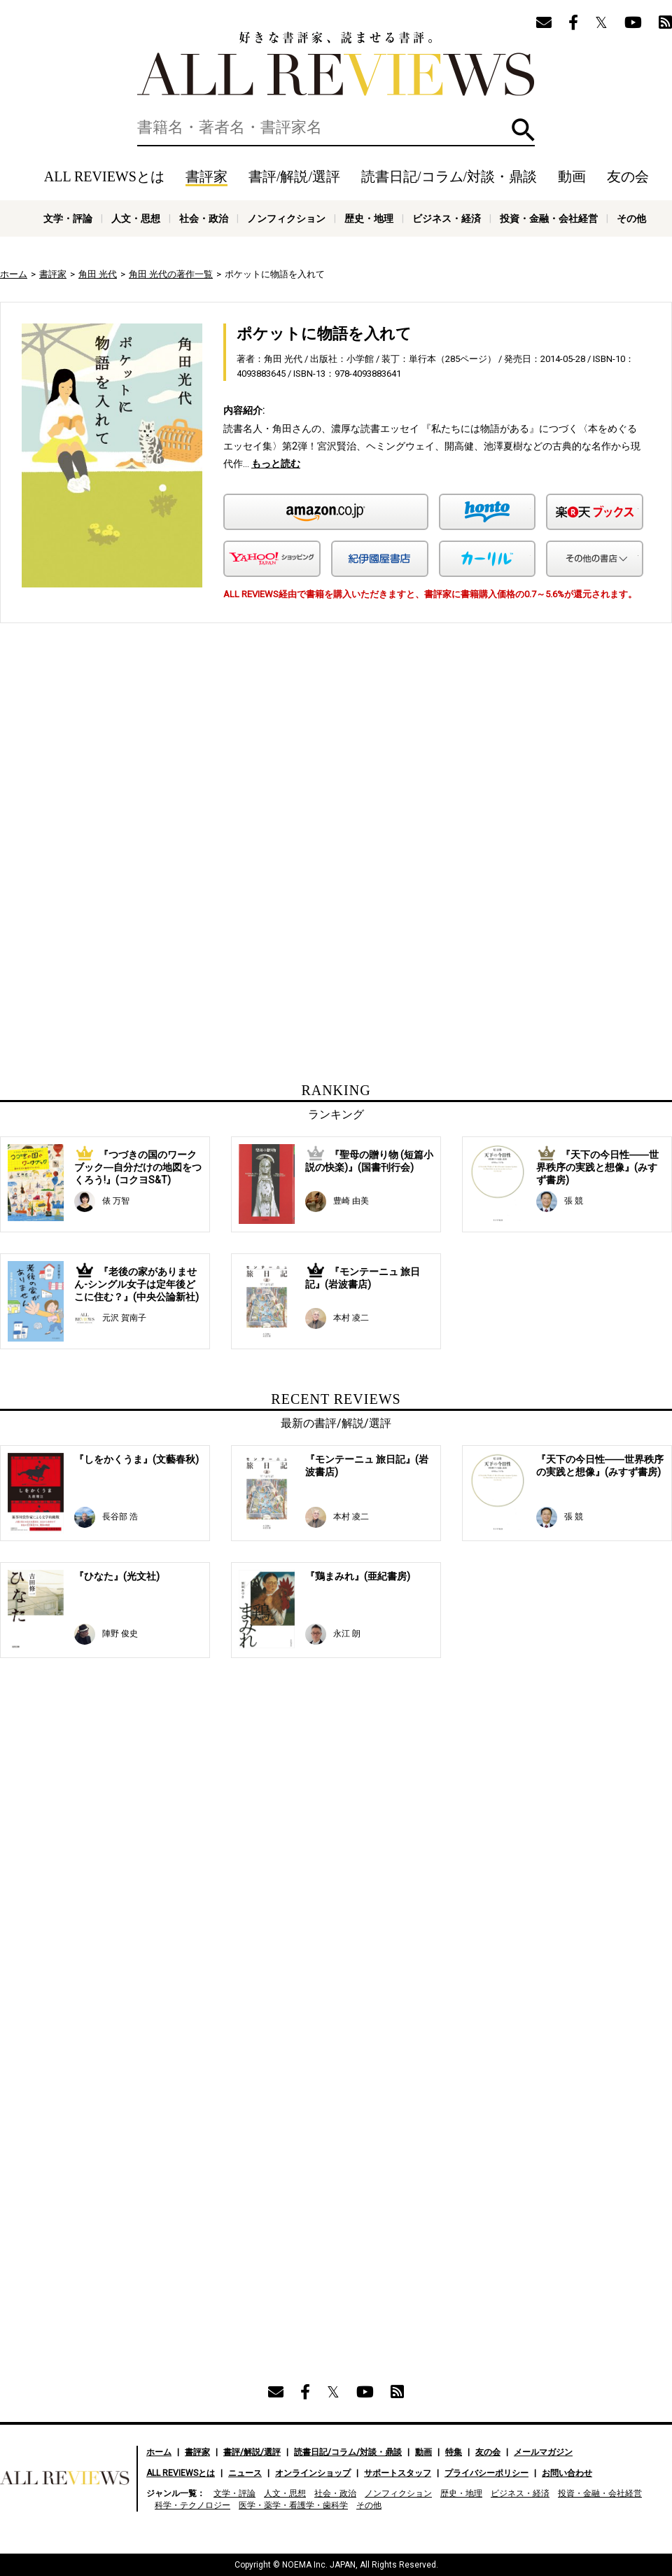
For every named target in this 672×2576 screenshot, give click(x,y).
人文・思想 (135, 218)
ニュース (245, 2473)
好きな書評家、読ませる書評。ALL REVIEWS (336, 64)
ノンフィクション (286, 218)
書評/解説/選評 (294, 176)
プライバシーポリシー (486, 2473)
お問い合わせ (567, 2473)
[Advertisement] (226, 763)
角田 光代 (97, 274)
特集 (453, 2452)
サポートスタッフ (397, 2473)
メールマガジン (543, 2452)
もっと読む (275, 463)
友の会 (628, 176)
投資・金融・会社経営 (549, 218)
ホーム (13, 274)
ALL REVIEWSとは (104, 176)
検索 (523, 129)
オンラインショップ (313, 2473)
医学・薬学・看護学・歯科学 (293, 2505)
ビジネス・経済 (446, 218)
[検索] (336, 127)
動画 (572, 176)
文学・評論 (67, 218)
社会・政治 (203, 218)
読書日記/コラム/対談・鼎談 (449, 176)
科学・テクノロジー (192, 2505)
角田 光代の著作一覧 (171, 274)
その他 (631, 218)
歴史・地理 (368, 218)
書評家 (206, 176)
